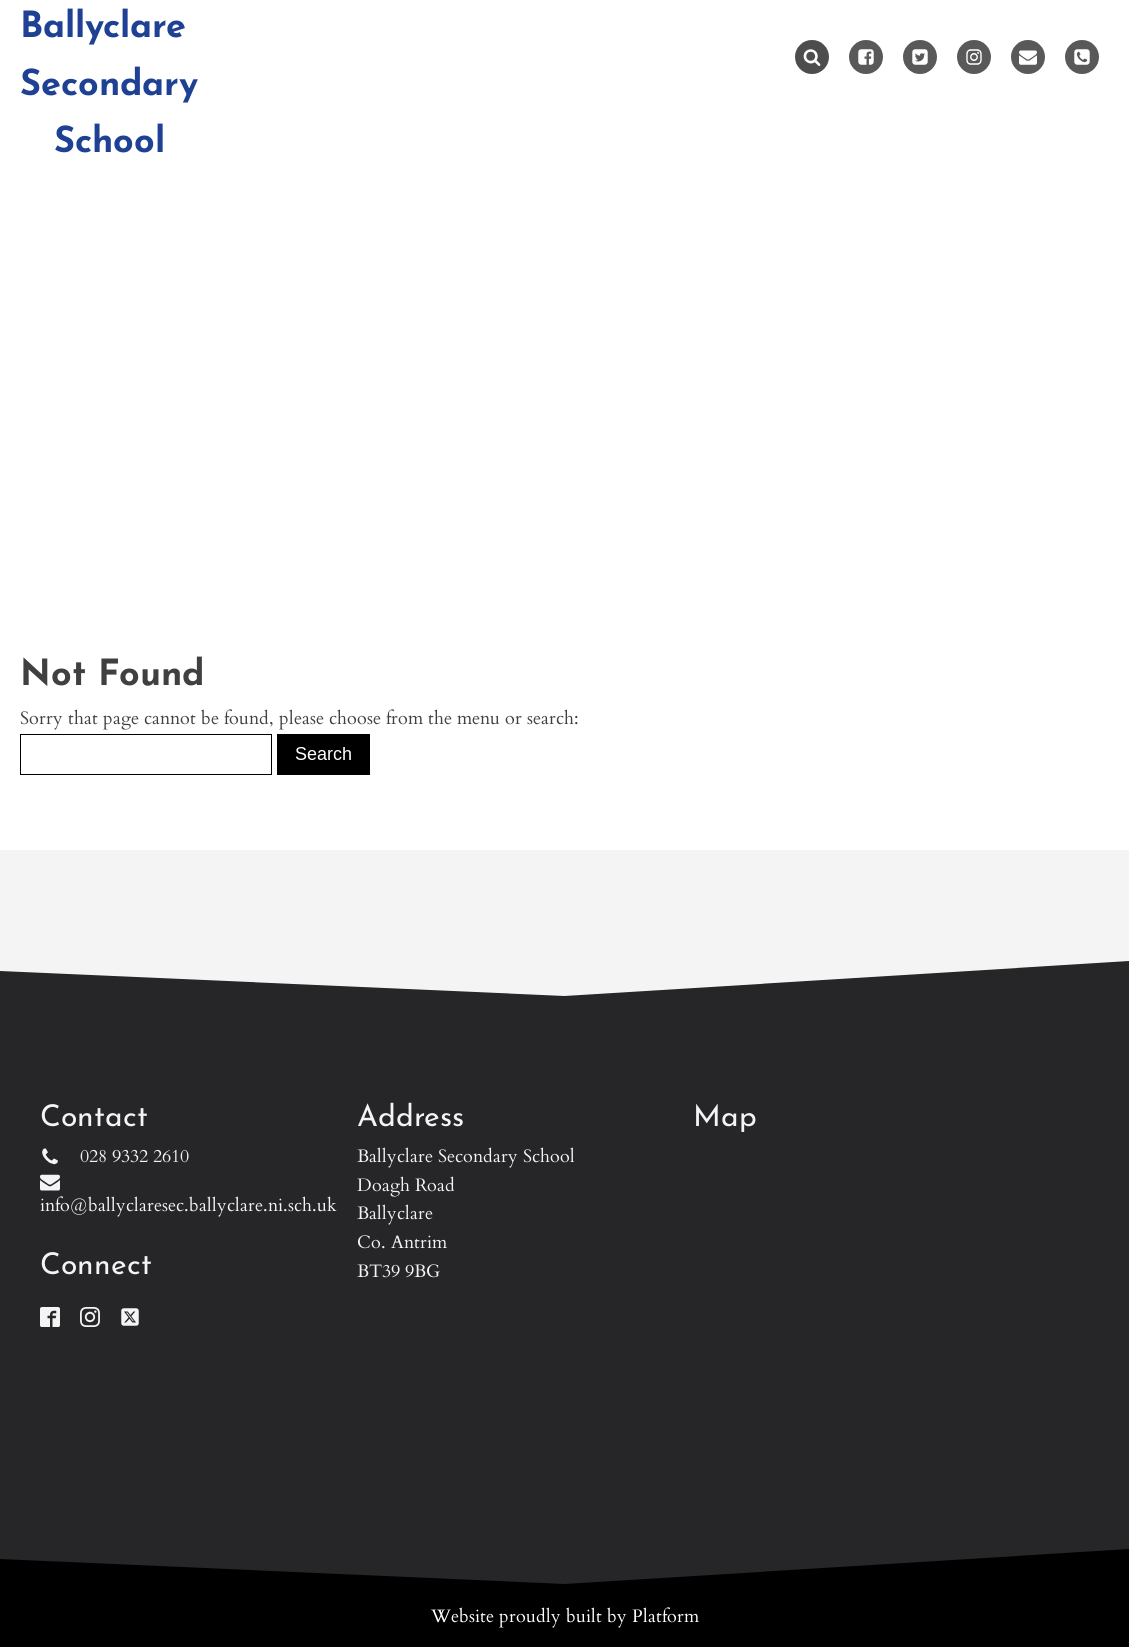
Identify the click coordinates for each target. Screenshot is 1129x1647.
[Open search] (812, 57)
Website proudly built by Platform (565, 1616)
